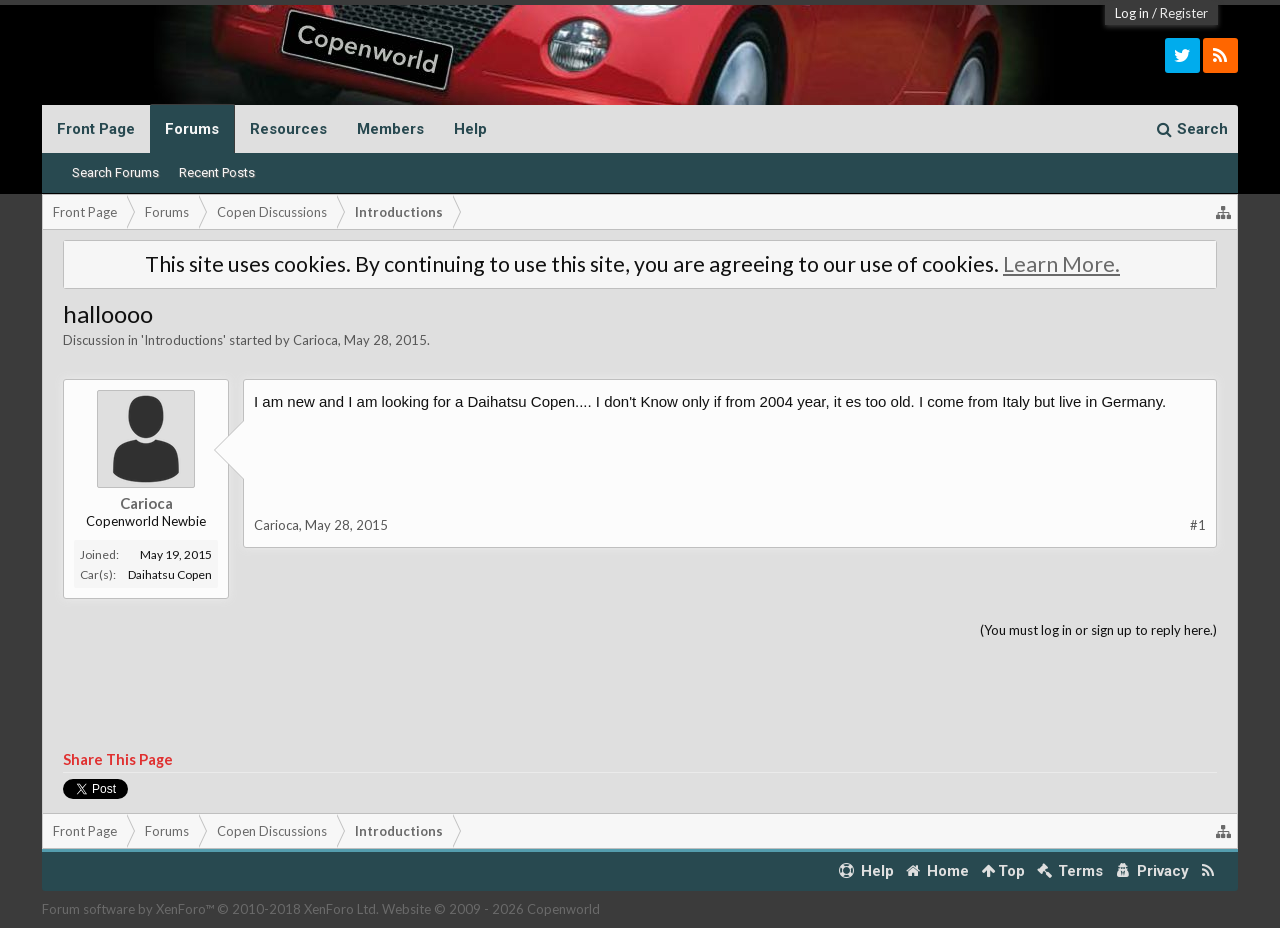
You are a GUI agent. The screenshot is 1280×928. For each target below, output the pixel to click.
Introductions (183, 340)
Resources (288, 129)
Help (470, 129)
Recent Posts (217, 172)
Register (1184, 13)
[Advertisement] (640, 696)
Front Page (96, 129)
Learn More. (1061, 264)
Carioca (315, 340)
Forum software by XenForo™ (210, 909)
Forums (192, 129)
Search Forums (115, 172)
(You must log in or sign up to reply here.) (1098, 630)
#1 (1198, 525)
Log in (1132, 13)
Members (390, 129)
